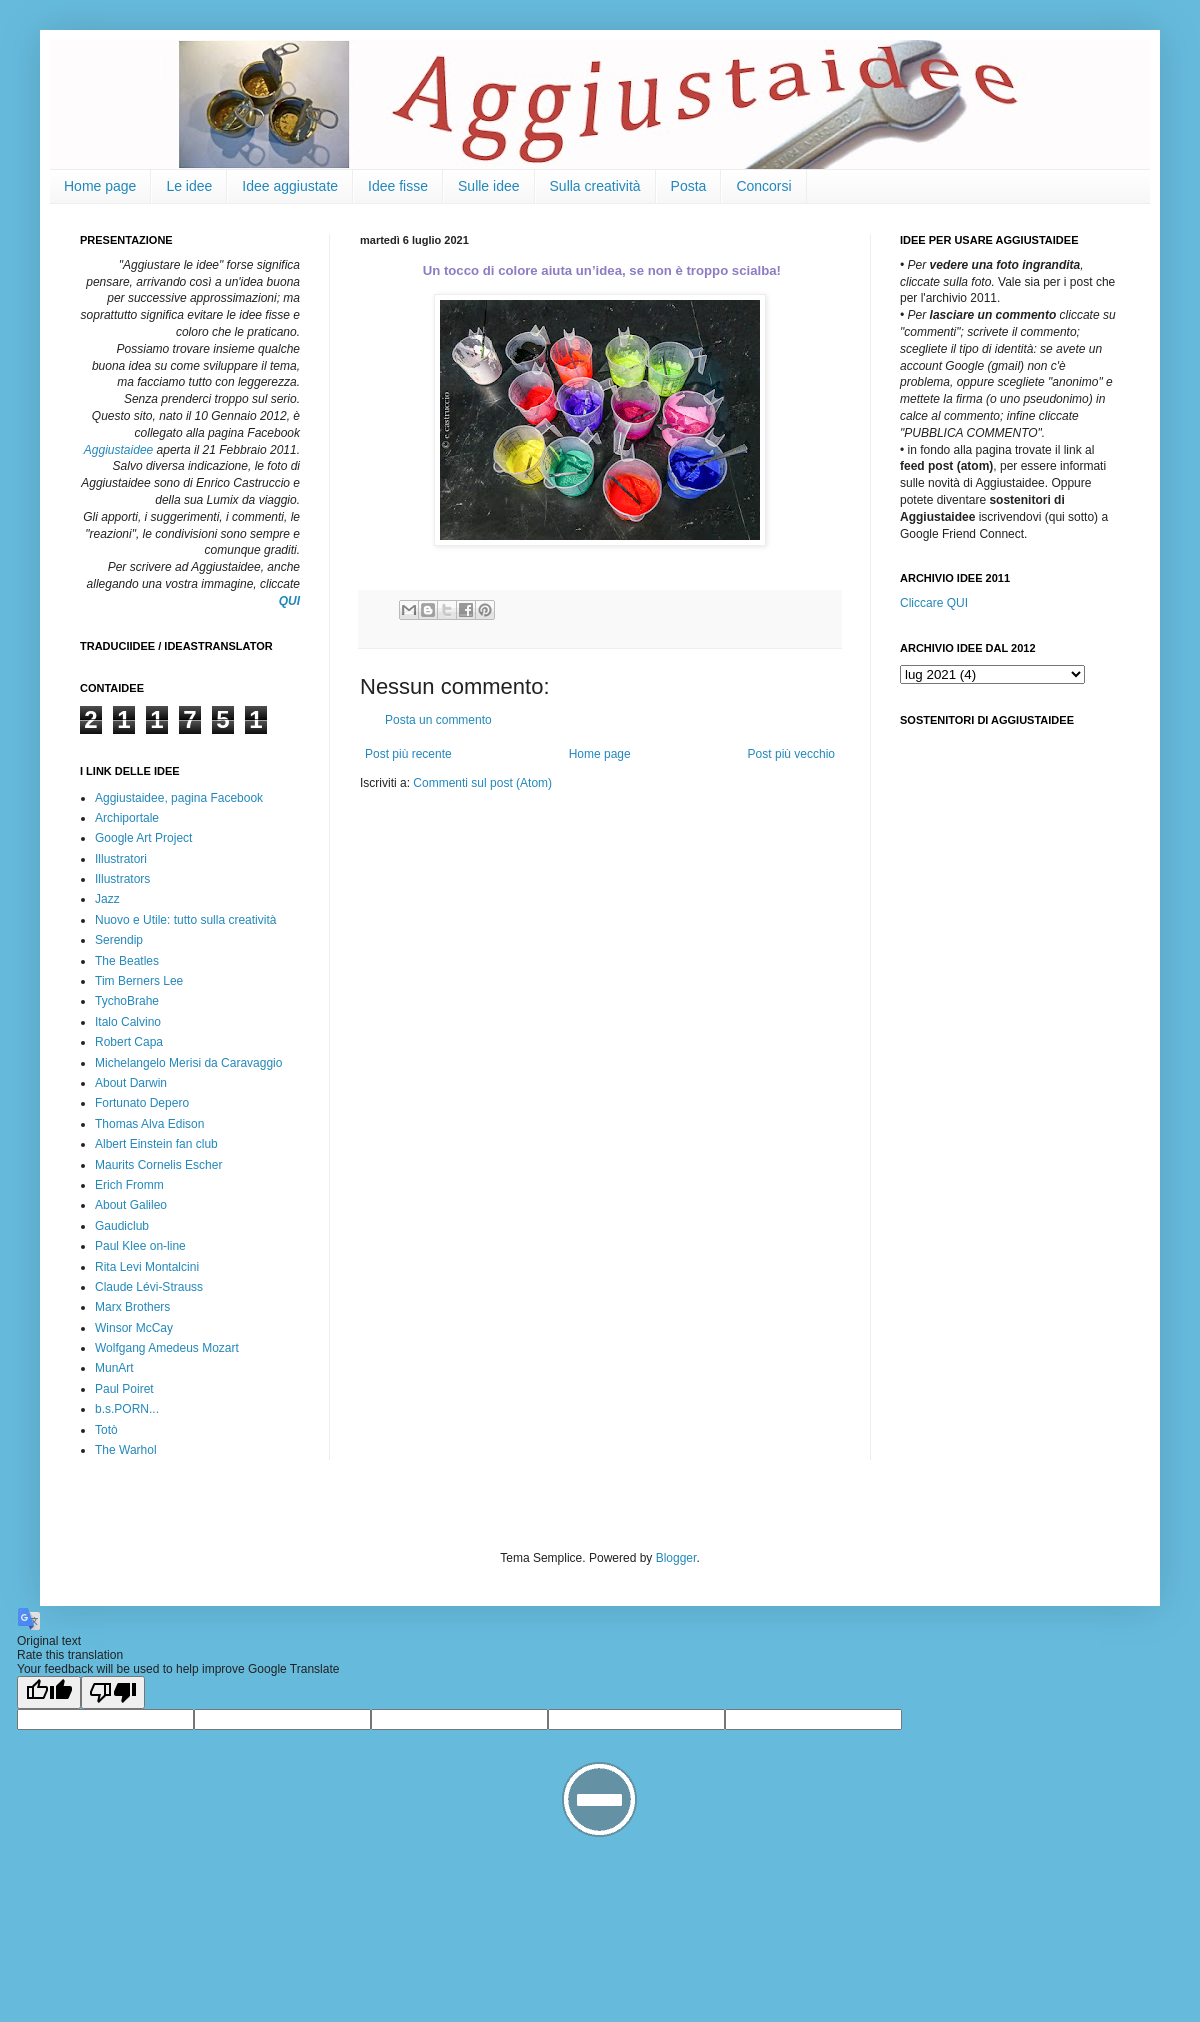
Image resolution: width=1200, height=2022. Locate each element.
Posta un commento (438, 720)
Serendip (119, 940)
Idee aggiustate (290, 186)
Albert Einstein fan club (156, 1144)
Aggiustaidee (118, 450)
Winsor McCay (134, 1328)
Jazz (107, 899)
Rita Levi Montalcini (147, 1267)
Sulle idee (489, 186)
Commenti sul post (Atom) (482, 783)
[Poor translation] (113, 1692)
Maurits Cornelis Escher (158, 1165)
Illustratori (121, 859)
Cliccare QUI (934, 603)
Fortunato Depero (142, 1103)
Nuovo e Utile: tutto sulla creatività (185, 920)
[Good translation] (49, 1692)
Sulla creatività (595, 186)
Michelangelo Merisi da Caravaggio (188, 1063)
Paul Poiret (124, 1389)
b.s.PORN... (127, 1409)
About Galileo (131, 1205)
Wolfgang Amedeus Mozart (167, 1348)
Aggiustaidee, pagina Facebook (179, 798)
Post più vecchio (791, 754)
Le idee (189, 186)
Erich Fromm (129, 1185)
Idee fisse (398, 186)
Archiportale (127, 818)
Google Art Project (143, 838)
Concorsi (763, 186)
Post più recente (408, 754)
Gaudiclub (122, 1226)
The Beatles (127, 961)
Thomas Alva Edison (149, 1124)
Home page (100, 186)
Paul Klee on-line (140, 1246)
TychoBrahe (127, 1001)
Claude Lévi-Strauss (149, 1287)
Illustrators (122, 879)
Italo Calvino (128, 1022)
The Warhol (126, 1450)
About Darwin (131, 1083)
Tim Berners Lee (139, 981)
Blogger (676, 1558)
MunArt (114, 1368)
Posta (689, 186)
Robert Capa (129, 1042)
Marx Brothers (132, 1307)
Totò (106, 1430)
